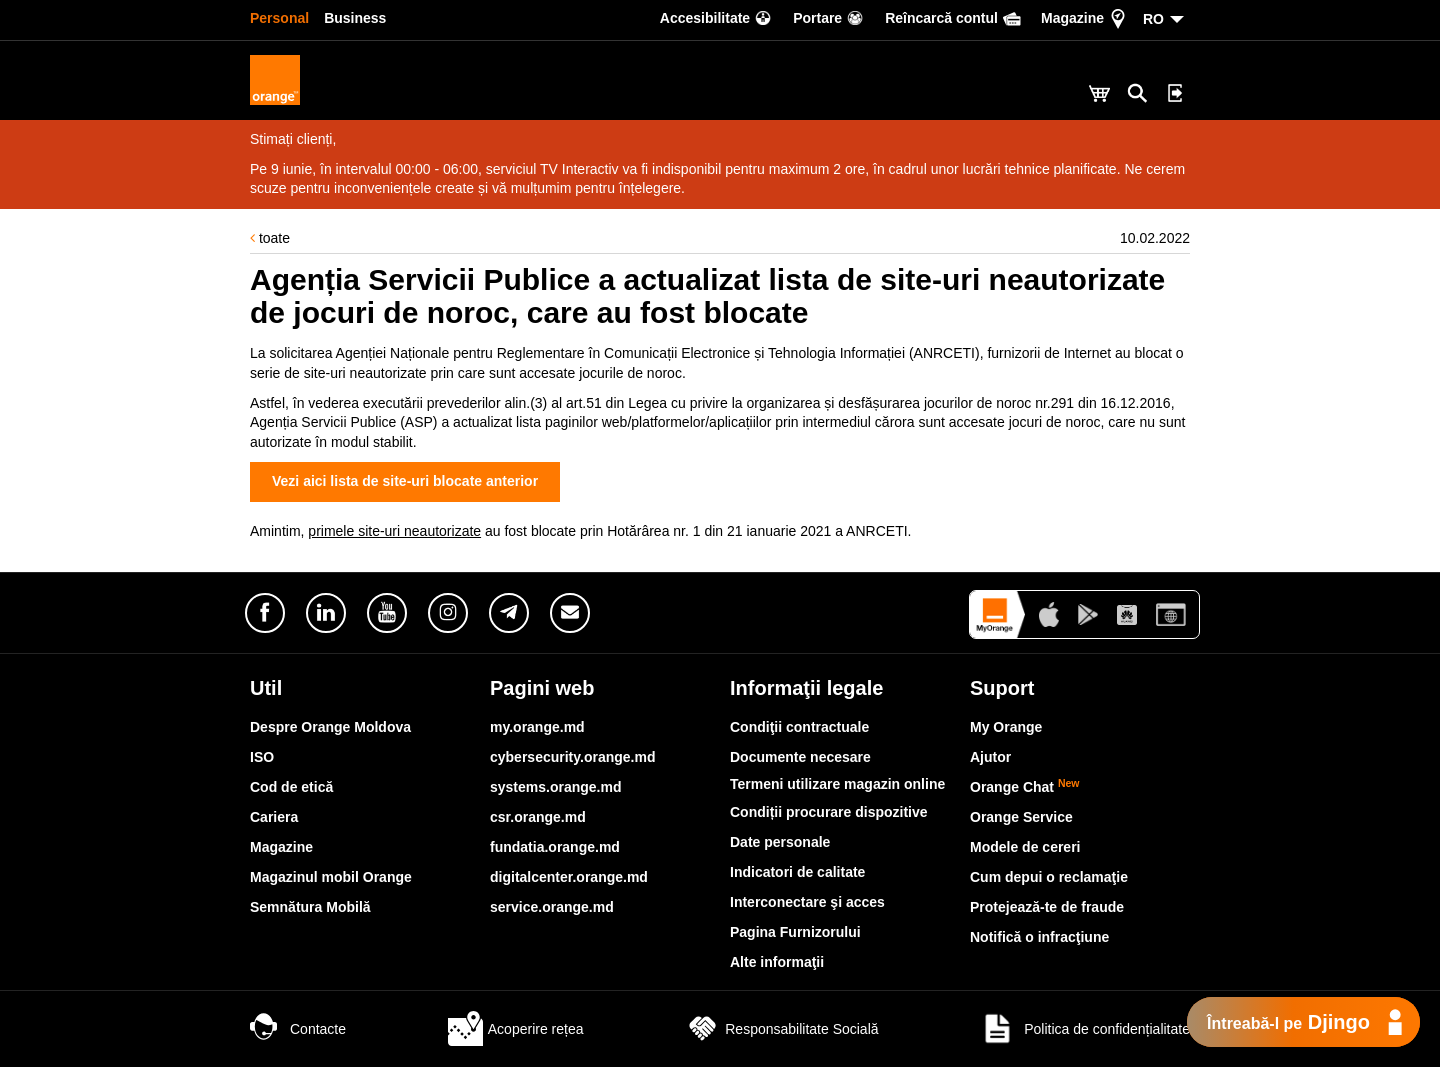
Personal (279, 18)
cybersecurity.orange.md (572, 757)
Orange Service (1021, 817)
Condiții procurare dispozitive (829, 812)
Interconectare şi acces (807, 902)
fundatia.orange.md (555, 847)
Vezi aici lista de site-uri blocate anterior (405, 481)
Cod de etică (291, 787)
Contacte (298, 1029)
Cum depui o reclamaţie (1049, 877)
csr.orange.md (538, 817)
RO (1153, 19)
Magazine (281, 847)
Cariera (274, 817)
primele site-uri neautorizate (394, 531)
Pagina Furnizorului (795, 932)
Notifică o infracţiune (1039, 937)
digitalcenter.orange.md (569, 877)
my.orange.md (537, 727)
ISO (262, 757)
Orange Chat (1025, 787)
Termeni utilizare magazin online (837, 784)
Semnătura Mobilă (310, 907)
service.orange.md (552, 907)
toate (270, 238)
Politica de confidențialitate (1085, 1029)
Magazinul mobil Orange (331, 877)
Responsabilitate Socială (781, 1029)
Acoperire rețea (516, 1029)
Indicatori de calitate (797, 872)
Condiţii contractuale (799, 727)
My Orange (1006, 727)
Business (355, 18)
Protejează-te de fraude (1047, 907)
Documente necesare (800, 757)
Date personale (780, 842)
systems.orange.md (556, 787)
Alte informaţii (777, 962)
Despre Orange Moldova (330, 727)
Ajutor (990, 757)
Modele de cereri (1025, 847)
